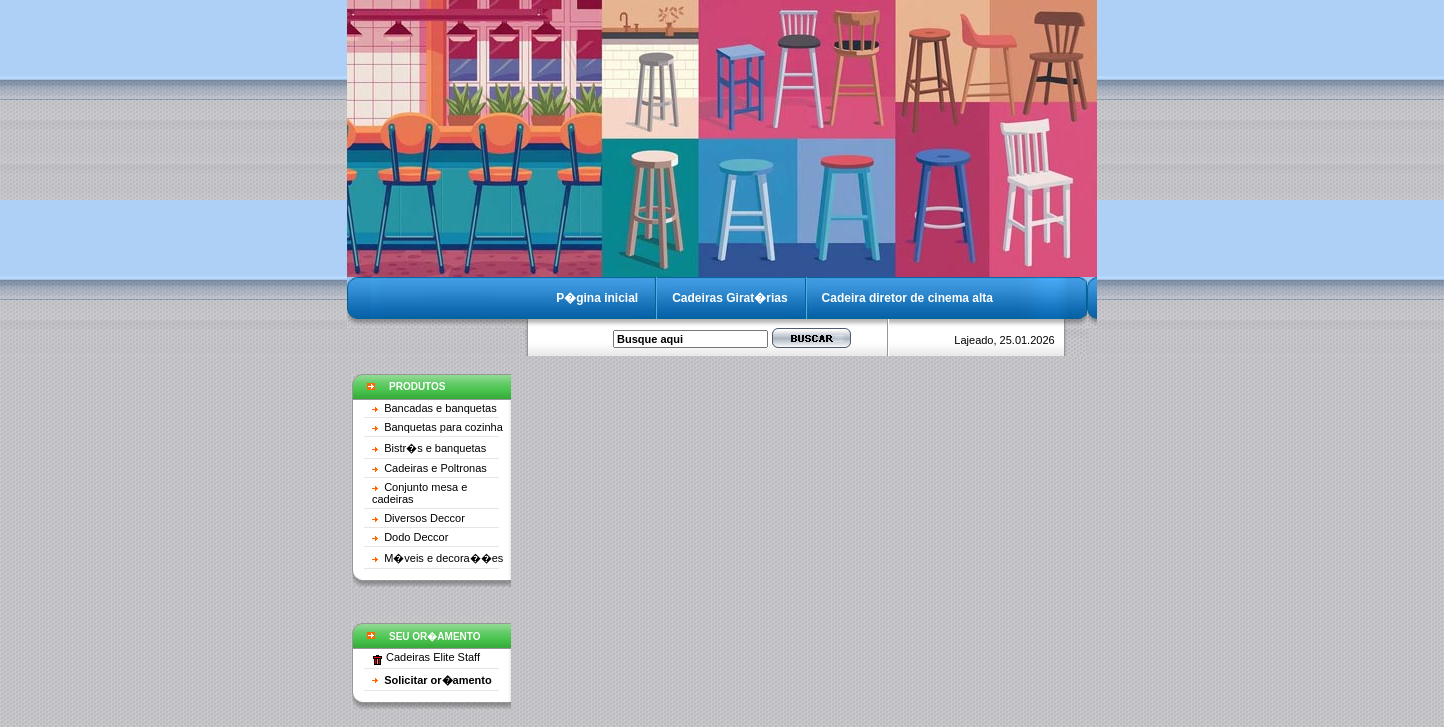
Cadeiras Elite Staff (433, 657)
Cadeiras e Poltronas (435, 468)
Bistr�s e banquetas (435, 448)
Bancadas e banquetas (440, 408)
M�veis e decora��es (443, 558)
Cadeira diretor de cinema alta (907, 298)
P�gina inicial (597, 298)
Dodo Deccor (416, 537)
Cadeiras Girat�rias (729, 298)
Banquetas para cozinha (443, 427)
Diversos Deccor (424, 518)
